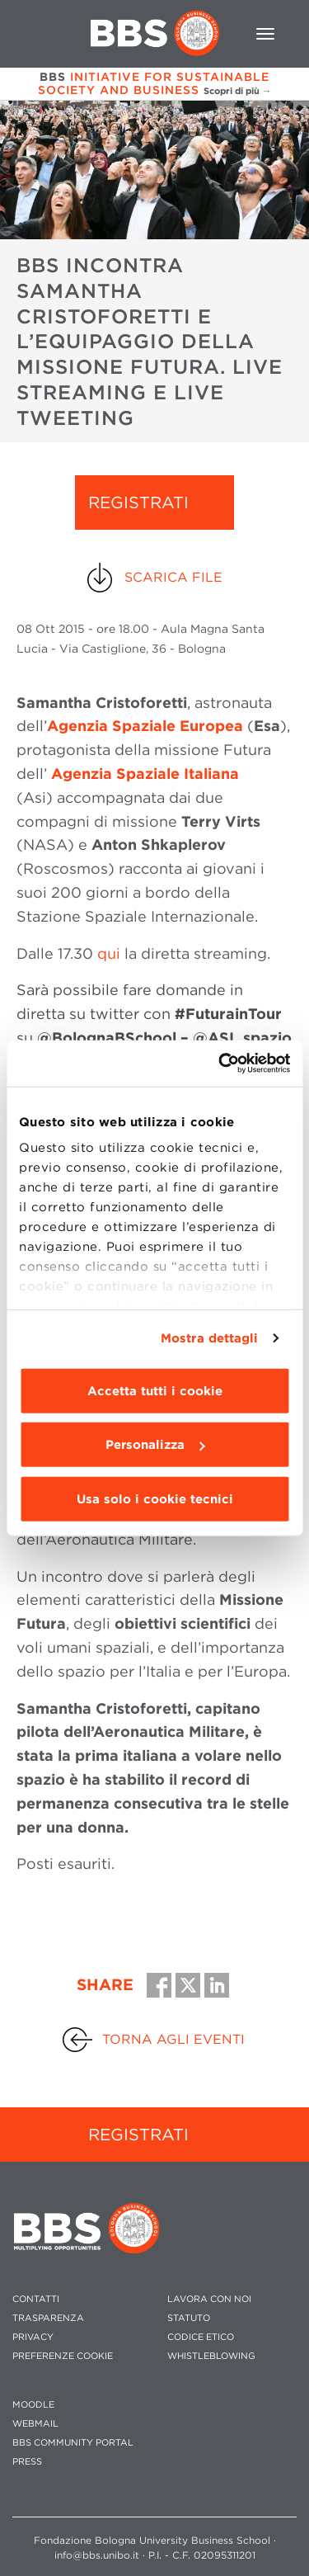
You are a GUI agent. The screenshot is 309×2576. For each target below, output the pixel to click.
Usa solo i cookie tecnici (155, 1498)
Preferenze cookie (62, 2356)
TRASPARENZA (48, 2318)
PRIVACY (33, 2337)
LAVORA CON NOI (209, 2299)
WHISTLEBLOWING (211, 2356)
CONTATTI (35, 2299)
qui (108, 953)
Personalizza (154, 1444)
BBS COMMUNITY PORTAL (72, 2442)
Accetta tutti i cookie (154, 1390)
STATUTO (188, 2318)
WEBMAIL (35, 2423)
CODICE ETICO (200, 2337)
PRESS (27, 2461)
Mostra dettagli (210, 1338)
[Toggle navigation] (265, 34)
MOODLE (33, 2404)
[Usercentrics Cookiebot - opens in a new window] (220, 1063)
